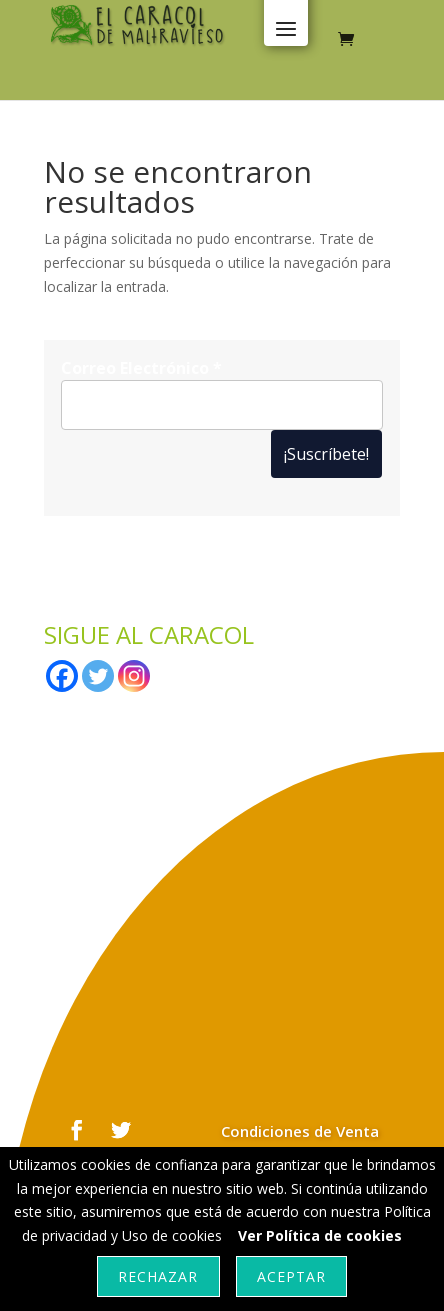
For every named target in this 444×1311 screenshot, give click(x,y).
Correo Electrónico (141, 368)
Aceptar (291, 1276)
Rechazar (158, 1276)
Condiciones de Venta (300, 1131)
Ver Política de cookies (320, 1235)
